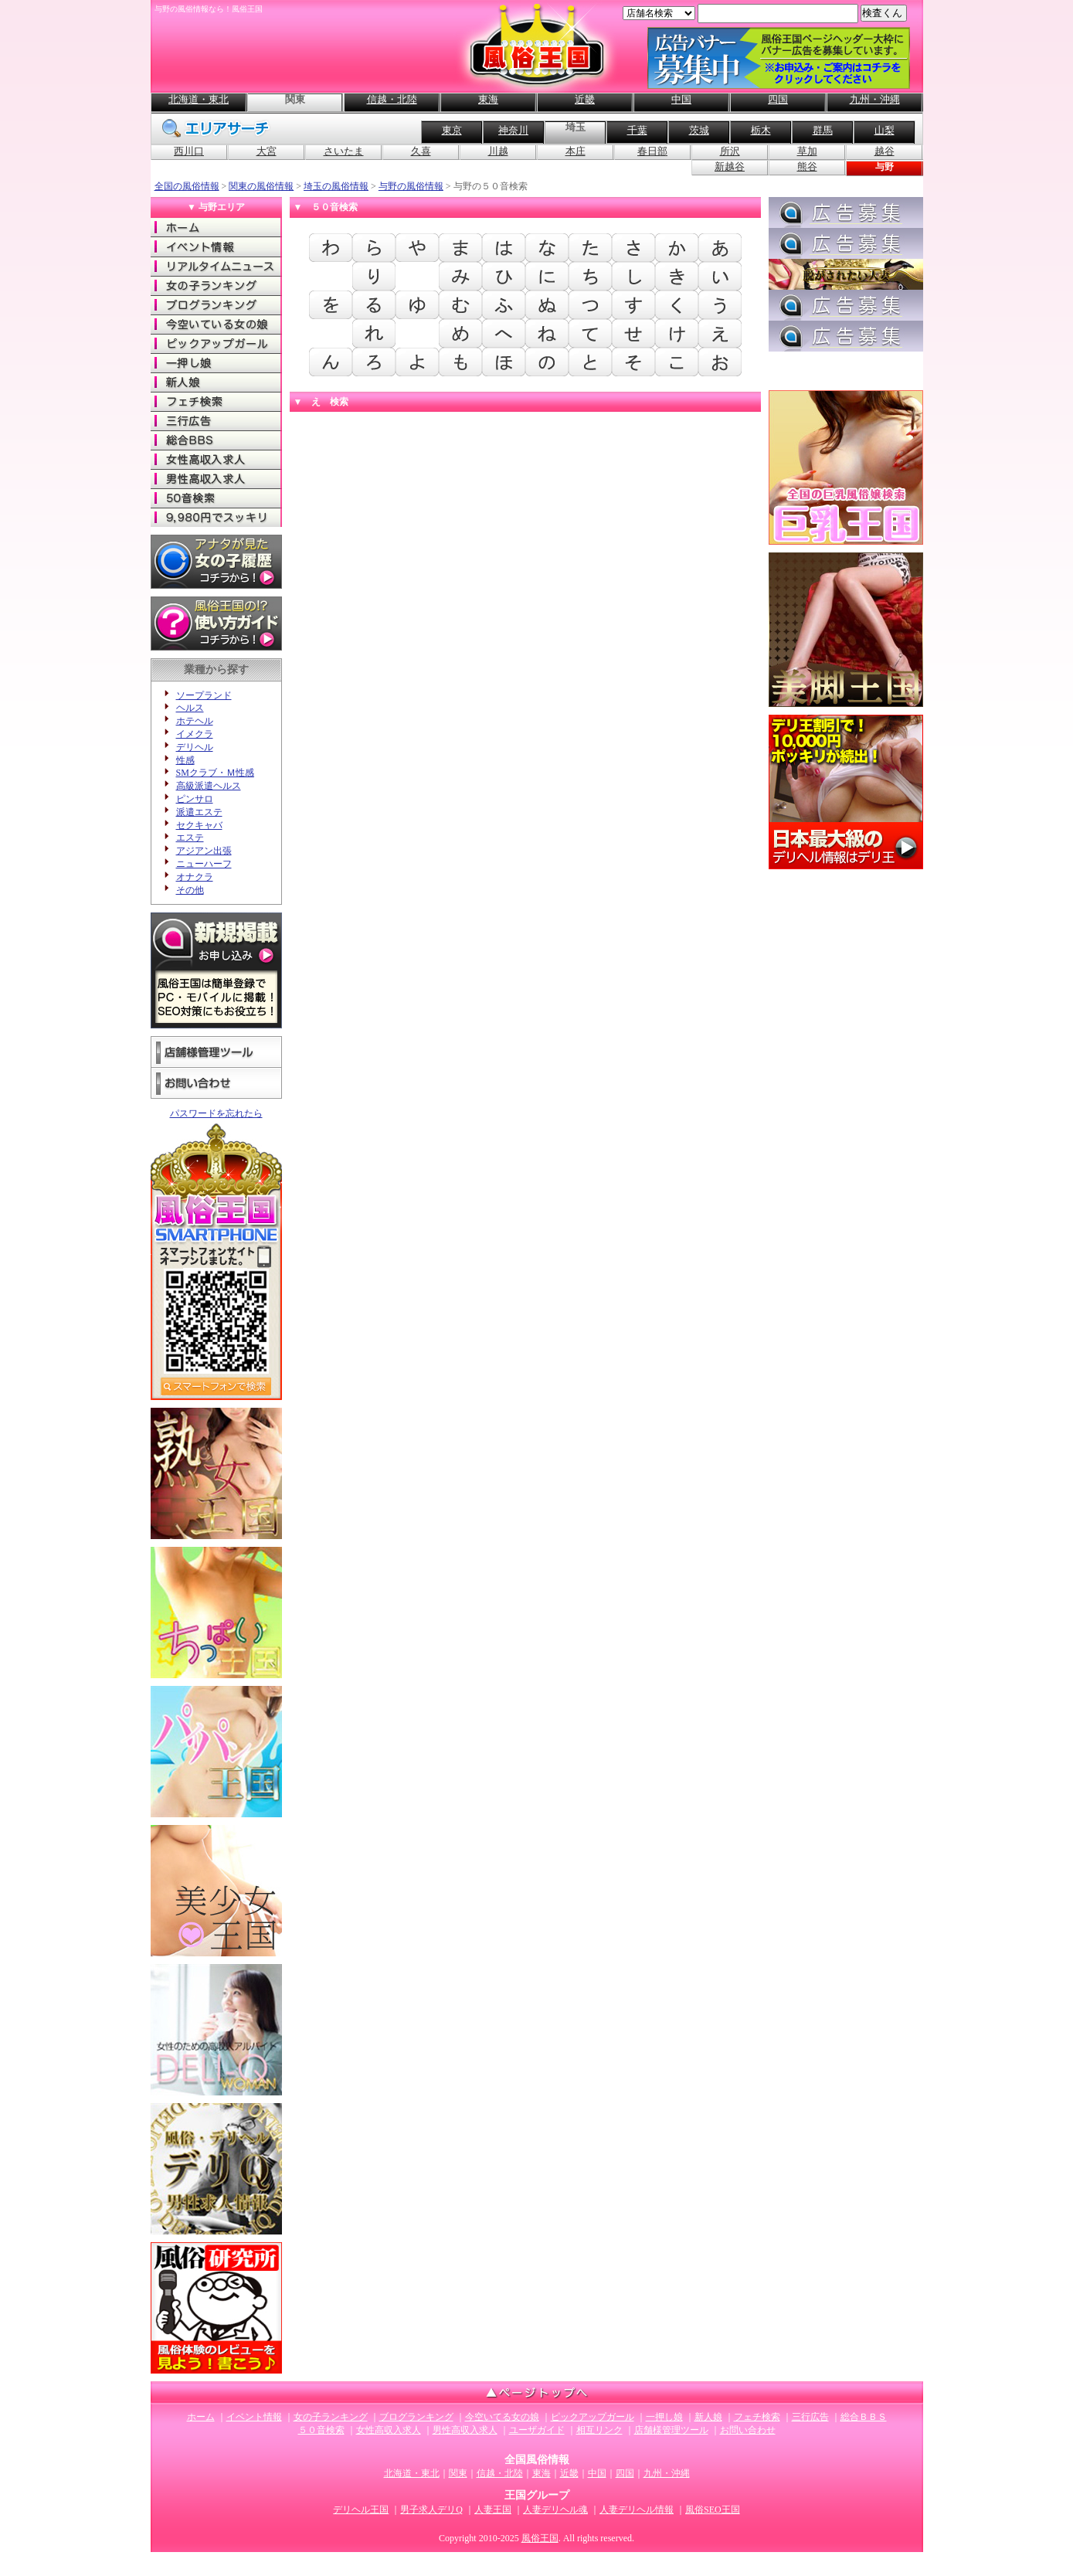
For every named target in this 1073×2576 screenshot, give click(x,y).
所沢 (730, 151)
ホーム (216, 227)
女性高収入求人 (216, 459)
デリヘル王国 (361, 2509)
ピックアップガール (216, 343)
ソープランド (204, 695)
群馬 (823, 130)
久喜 (421, 151)
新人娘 (216, 382)
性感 (185, 760)
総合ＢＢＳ (216, 440)
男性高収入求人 (216, 478)
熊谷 (807, 166)
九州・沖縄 (875, 99)
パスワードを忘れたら (216, 1113)
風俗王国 (540, 2538)
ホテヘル (194, 720)
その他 (190, 890)
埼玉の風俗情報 (336, 186)
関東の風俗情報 (261, 186)
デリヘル (194, 747)
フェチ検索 (216, 401)
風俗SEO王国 (712, 2509)
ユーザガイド (537, 2430)
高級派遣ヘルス (208, 785)
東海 (488, 99)
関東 (458, 2473)
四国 (778, 99)
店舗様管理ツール (216, 1052)
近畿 (585, 99)
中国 (681, 99)
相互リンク (599, 2430)
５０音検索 (321, 2430)
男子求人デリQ (431, 2509)
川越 (498, 151)
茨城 (699, 130)
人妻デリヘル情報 (636, 2509)
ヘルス (190, 707)
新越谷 (730, 166)
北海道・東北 (198, 99)
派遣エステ (199, 812)
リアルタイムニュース (216, 266)
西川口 (189, 151)
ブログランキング (216, 304)
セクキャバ (199, 825)
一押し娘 (216, 362)
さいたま (344, 151)
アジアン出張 (204, 850)
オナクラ (194, 877)
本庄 (575, 151)
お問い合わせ (216, 1083)
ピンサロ (194, 799)
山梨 (884, 130)
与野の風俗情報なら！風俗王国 (208, 9)
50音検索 (216, 498)
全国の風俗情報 (186, 186)
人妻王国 (492, 2509)
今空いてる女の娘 (216, 324)
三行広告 (216, 420)
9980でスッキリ (216, 517)
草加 (807, 151)
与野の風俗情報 (411, 186)
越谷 (884, 151)
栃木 (761, 130)
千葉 (637, 130)
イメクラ (194, 734)
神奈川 (513, 130)
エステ (190, 837)
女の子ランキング (216, 285)
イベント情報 (216, 247)
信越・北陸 (392, 99)
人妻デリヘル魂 (555, 2509)
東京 (452, 130)
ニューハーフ (204, 863)
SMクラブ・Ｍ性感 (215, 772)
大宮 (266, 151)
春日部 (652, 151)
